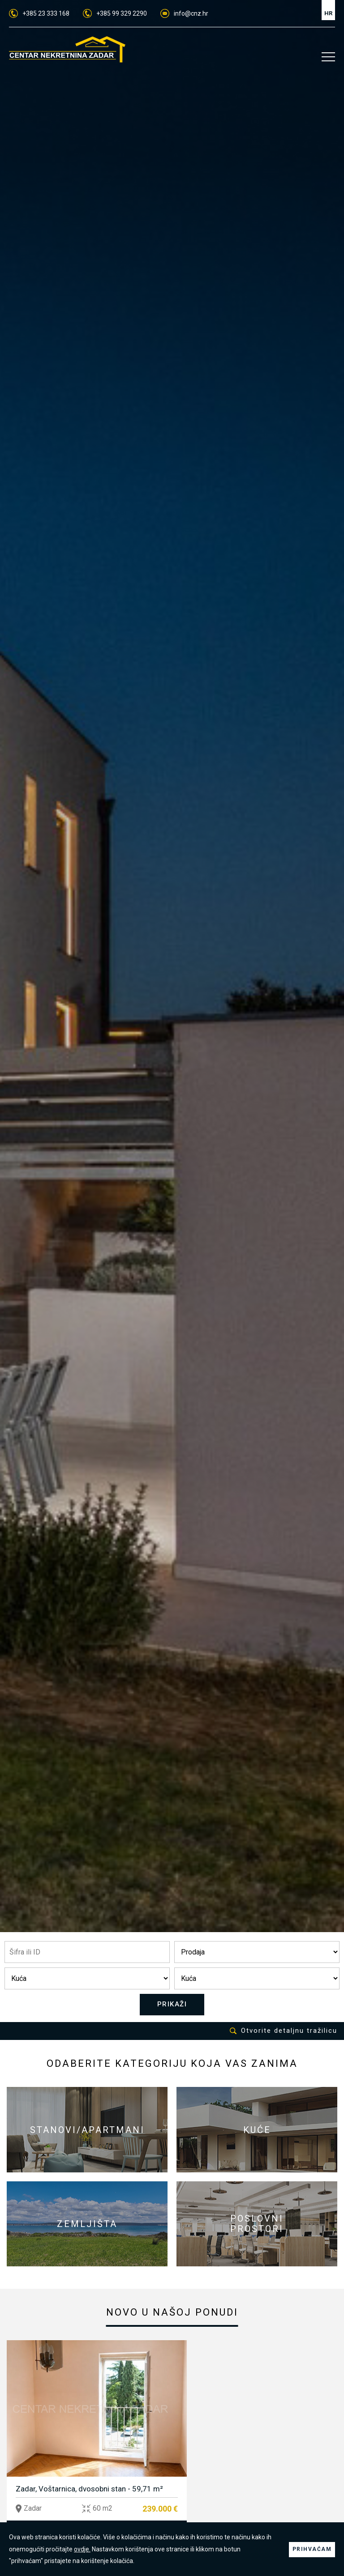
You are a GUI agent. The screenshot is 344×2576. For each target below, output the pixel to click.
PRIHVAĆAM (312, 2549)
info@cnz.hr (184, 13)
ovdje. (88, 2549)
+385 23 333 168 (39, 13)
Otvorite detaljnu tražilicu (283, 2031)
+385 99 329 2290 (115, 13)
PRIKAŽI (172, 2005)
